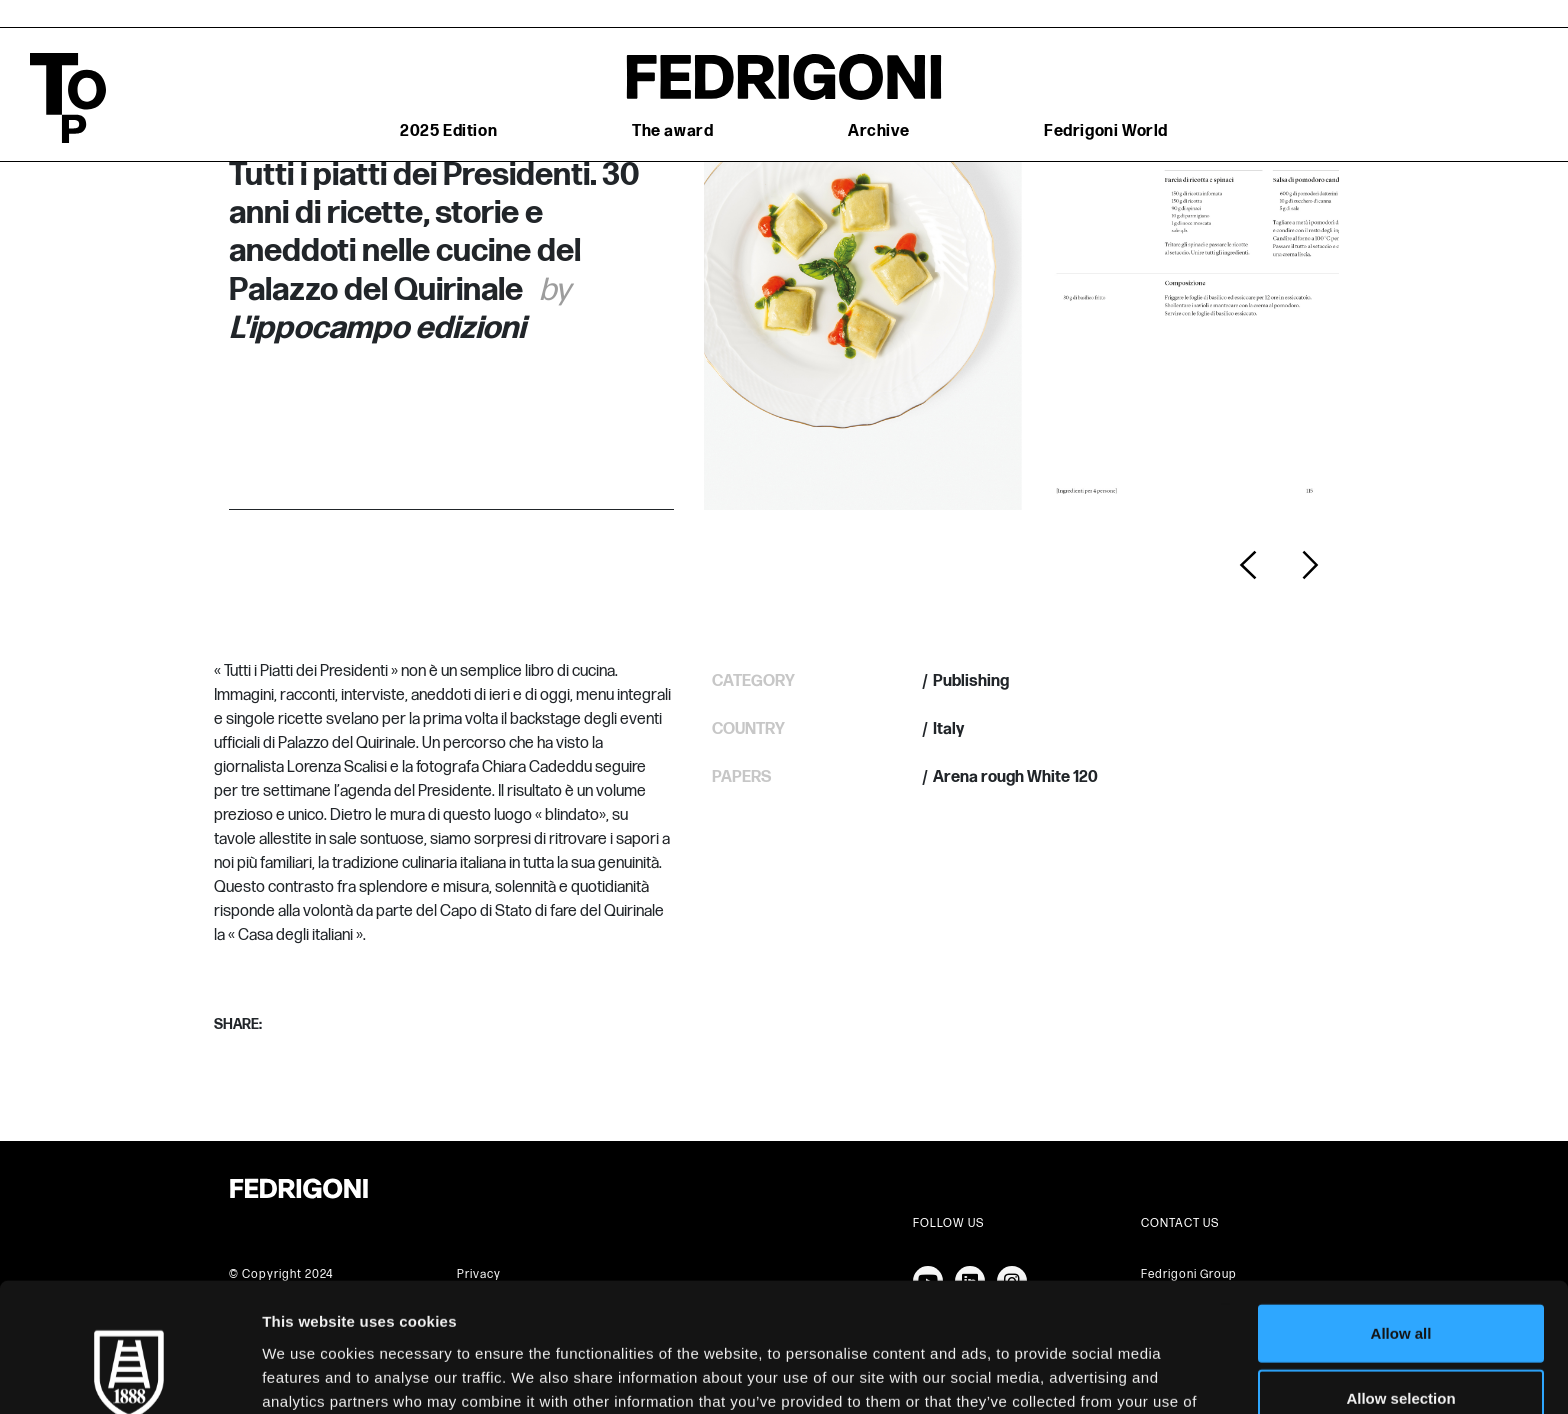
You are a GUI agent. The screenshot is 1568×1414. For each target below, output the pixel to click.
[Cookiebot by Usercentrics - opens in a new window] (129, 1375)
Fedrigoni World (1106, 131)
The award (672, 131)
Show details (1049, 1374)
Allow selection (1400, 1283)
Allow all (1401, 1217)
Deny (1401, 1348)
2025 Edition (448, 131)
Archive (878, 131)
